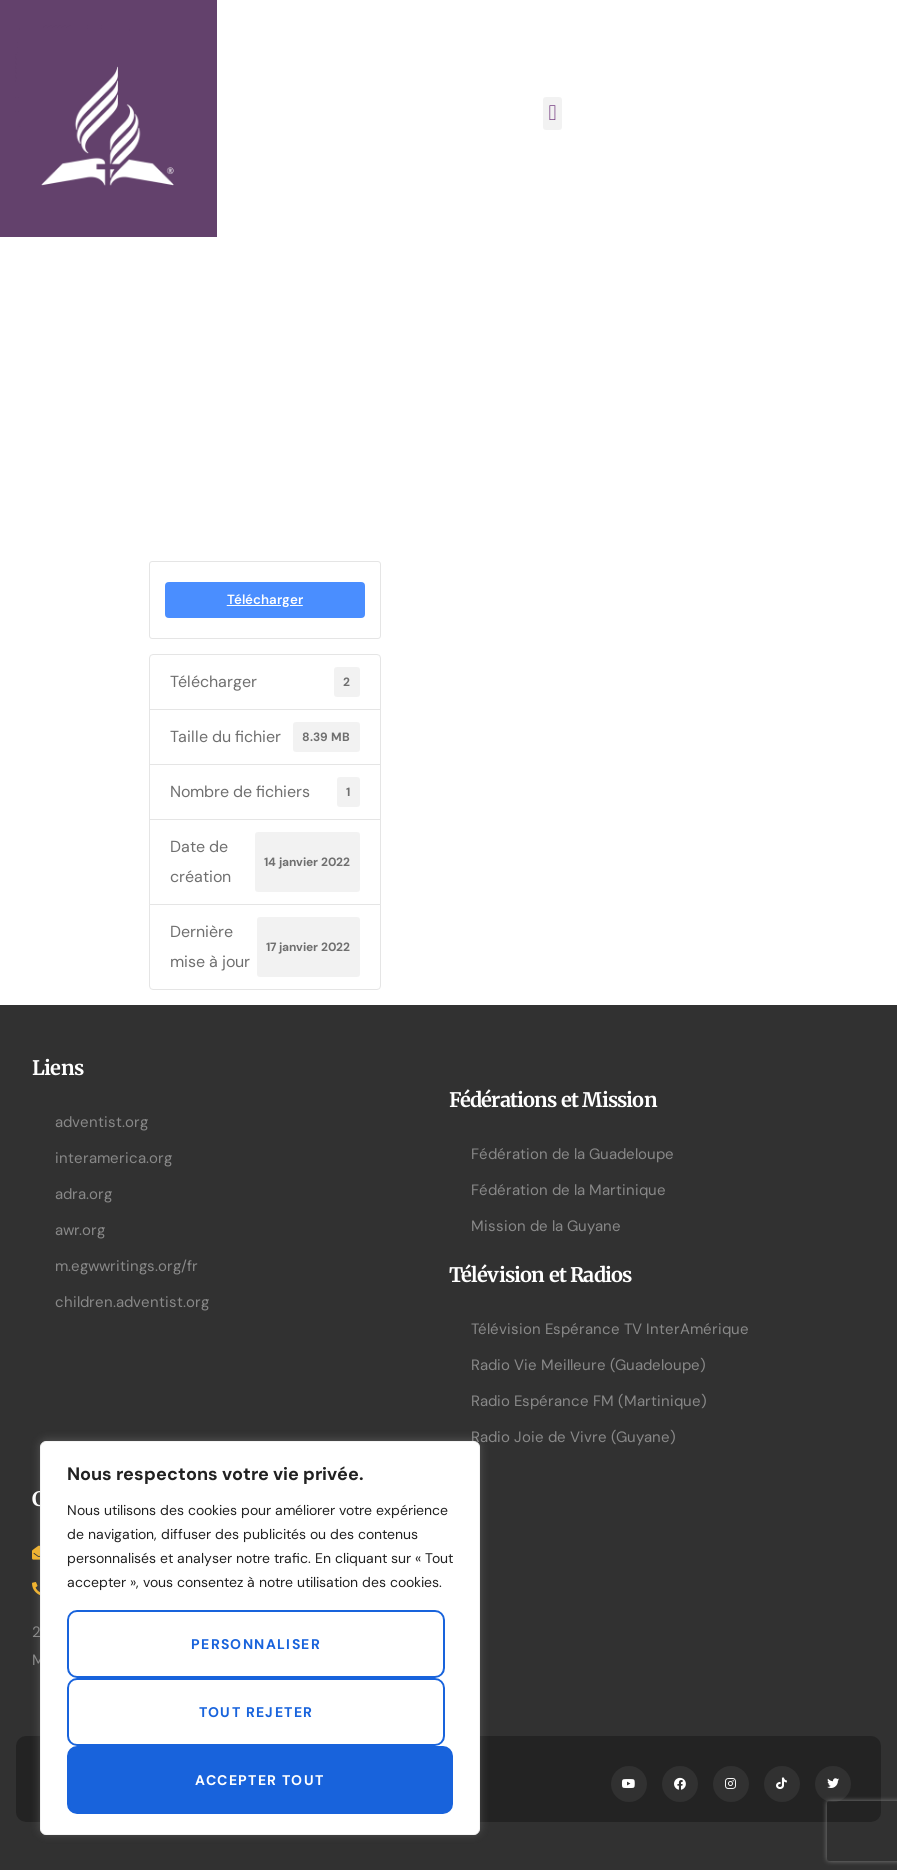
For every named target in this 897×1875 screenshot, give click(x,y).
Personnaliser (256, 1644)
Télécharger (265, 599)
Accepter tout (259, 1780)
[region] (260, 1638)
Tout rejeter (256, 1712)
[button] (552, 113)
